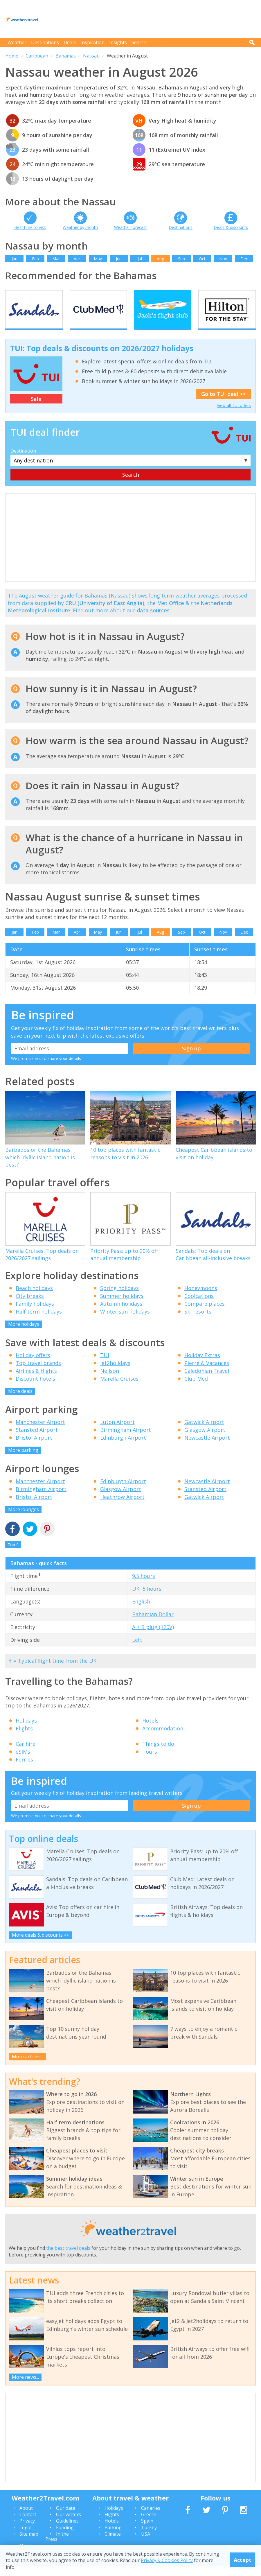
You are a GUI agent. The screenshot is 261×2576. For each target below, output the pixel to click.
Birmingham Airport (125, 1439)
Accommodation (162, 1738)
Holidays (26, 1730)
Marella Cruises (119, 1388)
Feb (35, 258)
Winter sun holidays (125, 1321)
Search (139, 42)
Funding (65, 2537)
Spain (147, 2531)
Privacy (27, 2531)
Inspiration (92, 42)
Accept (242, 2559)
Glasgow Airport (204, 1439)
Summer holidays (121, 1306)
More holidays (23, 1334)
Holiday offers (33, 1364)
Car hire (25, 1753)
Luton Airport (117, 1432)
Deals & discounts (231, 227)
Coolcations (199, 1306)
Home (11, 56)
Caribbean (37, 56)
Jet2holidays (115, 1372)
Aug (160, 258)
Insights (118, 42)
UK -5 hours (146, 1598)
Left (137, 1649)
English (141, 1611)
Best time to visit (30, 227)
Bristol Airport (34, 1447)
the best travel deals (68, 2258)
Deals (70, 42)
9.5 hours (143, 1586)
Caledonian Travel (206, 1380)
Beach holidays (34, 1298)
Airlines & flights (36, 1380)
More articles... (27, 2066)
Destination (23, 461)
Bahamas (65, 56)
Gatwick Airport (204, 1432)
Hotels (150, 1730)
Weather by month (80, 227)
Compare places (204, 1313)
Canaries (150, 2518)
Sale (36, 408)
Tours (149, 1761)
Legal (25, 2537)
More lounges (23, 1519)
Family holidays (35, 1313)
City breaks (30, 1306)
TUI (104, 1364)
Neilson (109, 1380)
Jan (14, 258)
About (26, 2518)
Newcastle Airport (207, 1447)
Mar (56, 258)
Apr (77, 258)
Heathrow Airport (122, 1506)
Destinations (45, 42)
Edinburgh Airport (123, 1447)
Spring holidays (119, 1298)
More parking (23, 1460)
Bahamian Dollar (153, 1624)
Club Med (196, 1388)
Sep (181, 258)
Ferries (24, 1769)
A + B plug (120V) (153, 1637)
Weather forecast (130, 227)
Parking (113, 2537)
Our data (65, 2518)
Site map (28, 2544)
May (98, 258)
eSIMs (23, 1761)
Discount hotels (35, 1388)
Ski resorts (197, 1321)
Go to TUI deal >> (223, 404)
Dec (244, 258)
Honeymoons (200, 1298)
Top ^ (13, 1555)
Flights (24, 1738)
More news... (25, 2387)
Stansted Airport (37, 1439)
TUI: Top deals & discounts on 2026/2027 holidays (101, 358)
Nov (223, 258)
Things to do (158, 1753)
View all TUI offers (234, 415)
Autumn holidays (121, 1313)
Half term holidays (39, 1321)
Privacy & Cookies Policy (167, 2560)
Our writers (68, 2524)
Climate (113, 2544)
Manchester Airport (40, 1432)
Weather (17, 42)
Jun (119, 258)
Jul (140, 258)
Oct (202, 258)
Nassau (91, 56)
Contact (27, 2524)
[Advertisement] (150, 19)
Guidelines (67, 2531)
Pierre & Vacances (206, 1372)
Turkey (149, 2537)
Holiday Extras (202, 1364)
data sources (153, 620)
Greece (148, 2524)
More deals (20, 1401)
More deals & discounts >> (40, 1945)
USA (145, 2544)
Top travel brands (38, 1372)
